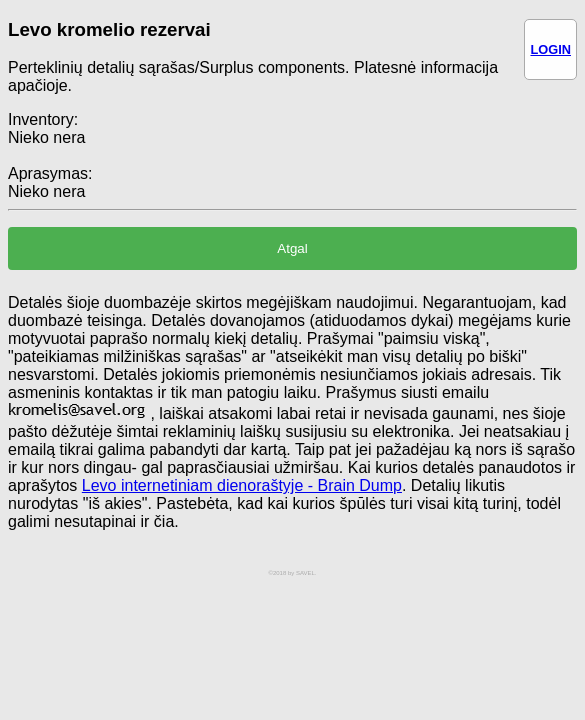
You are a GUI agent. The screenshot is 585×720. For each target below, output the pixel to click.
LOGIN (550, 49)
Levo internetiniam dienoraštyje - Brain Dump (242, 485)
